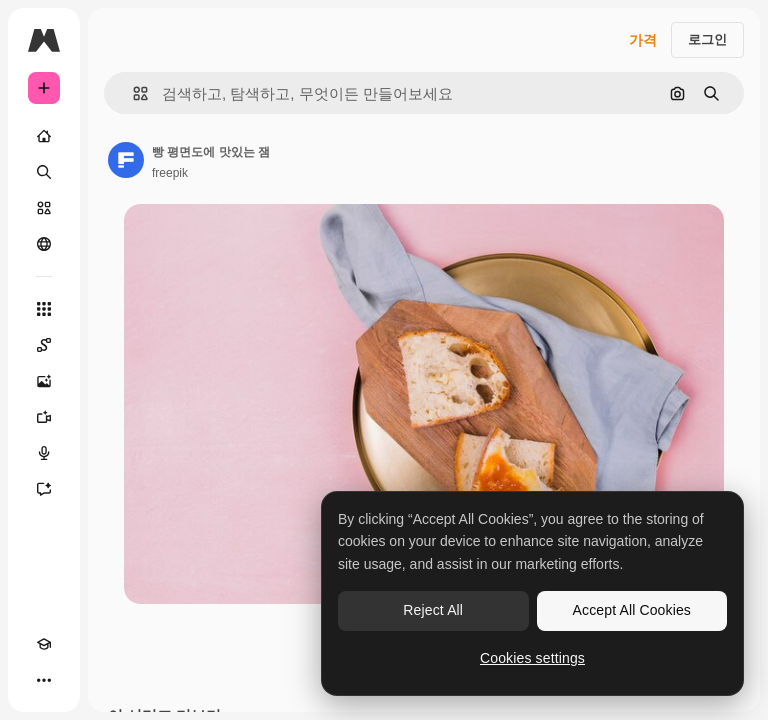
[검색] (44, 172)
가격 (643, 40)
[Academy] (44, 644)
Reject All (433, 610)
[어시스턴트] (44, 489)
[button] (132, 93)
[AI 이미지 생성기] (44, 381)
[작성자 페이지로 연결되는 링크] (126, 160)
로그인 (707, 39)
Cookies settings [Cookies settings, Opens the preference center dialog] (532, 658)
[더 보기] (44, 680)
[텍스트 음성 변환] (44, 453)
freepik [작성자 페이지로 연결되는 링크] (170, 173)
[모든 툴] (44, 309)
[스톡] (44, 208)
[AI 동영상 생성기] (44, 417)
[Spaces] (44, 345)
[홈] (44, 136)
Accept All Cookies (632, 610)
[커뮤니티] (44, 244)
